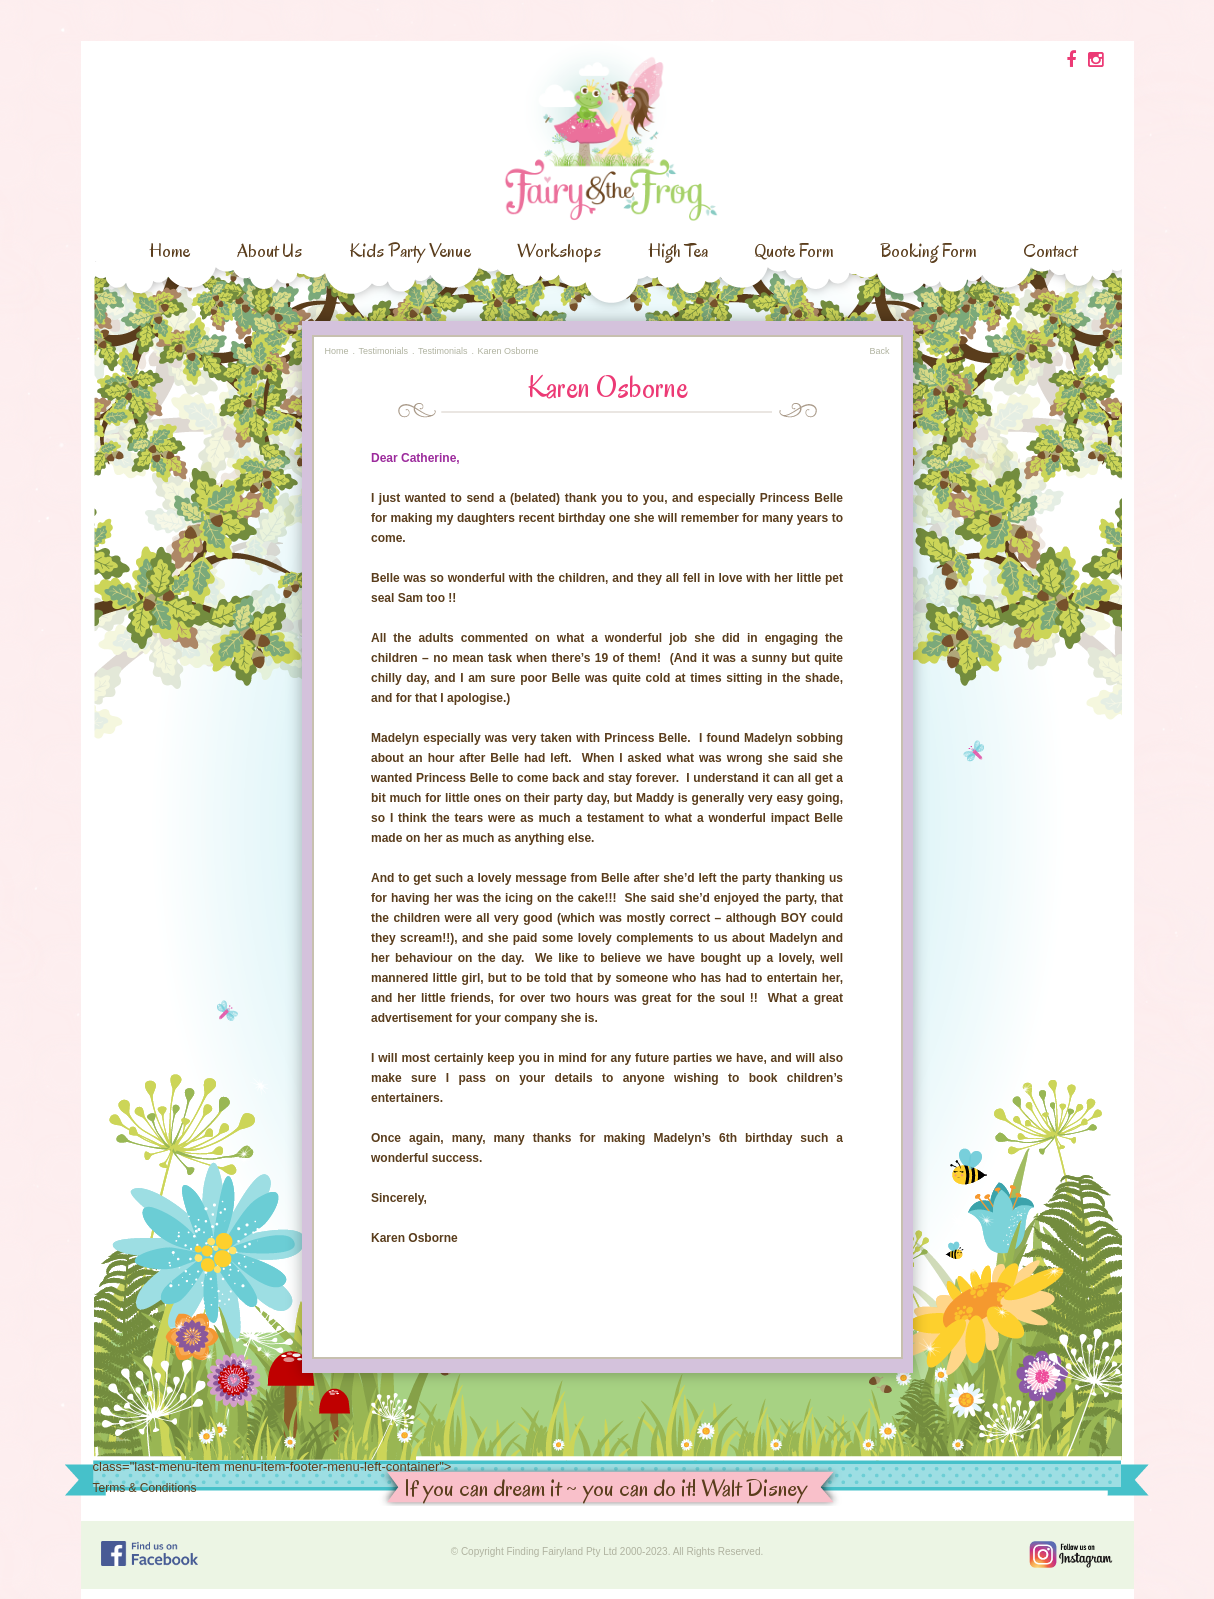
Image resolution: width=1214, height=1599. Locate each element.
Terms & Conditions (145, 1488)
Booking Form (928, 251)
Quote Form (793, 251)
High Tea (678, 251)
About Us (269, 251)
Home (169, 251)
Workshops (559, 251)
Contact (1050, 251)
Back (879, 351)
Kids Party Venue (410, 251)
